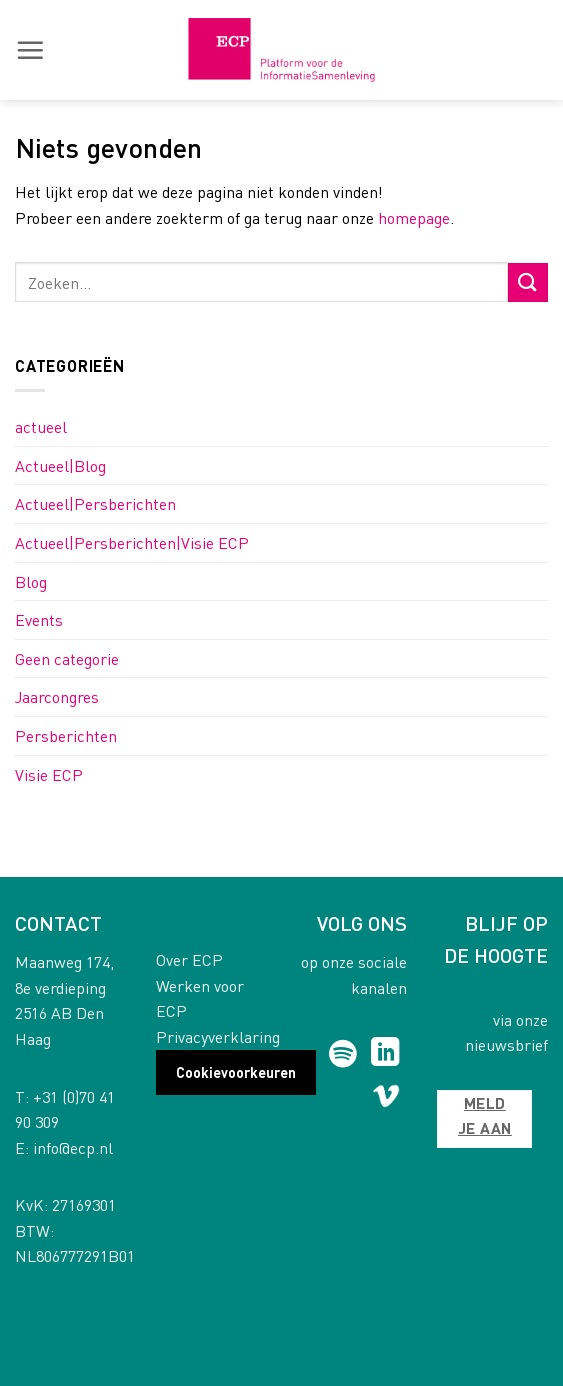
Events (39, 619)
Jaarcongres (57, 696)
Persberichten (66, 735)
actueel (41, 426)
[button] (30, 50)
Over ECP (189, 959)
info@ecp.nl (73, 1147)
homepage (414, 217)
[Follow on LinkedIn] (385, 1054)
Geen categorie (67, 658)
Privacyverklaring (218, 1036)
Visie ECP (49, 774)
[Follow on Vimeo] (386, 1100)
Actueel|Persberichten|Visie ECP (132, 542)
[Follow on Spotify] (342, 1054)
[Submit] (528, 282)
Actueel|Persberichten (95, 503)
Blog (31, 581)
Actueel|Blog (60, 465)
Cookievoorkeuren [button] (236, 1072)
